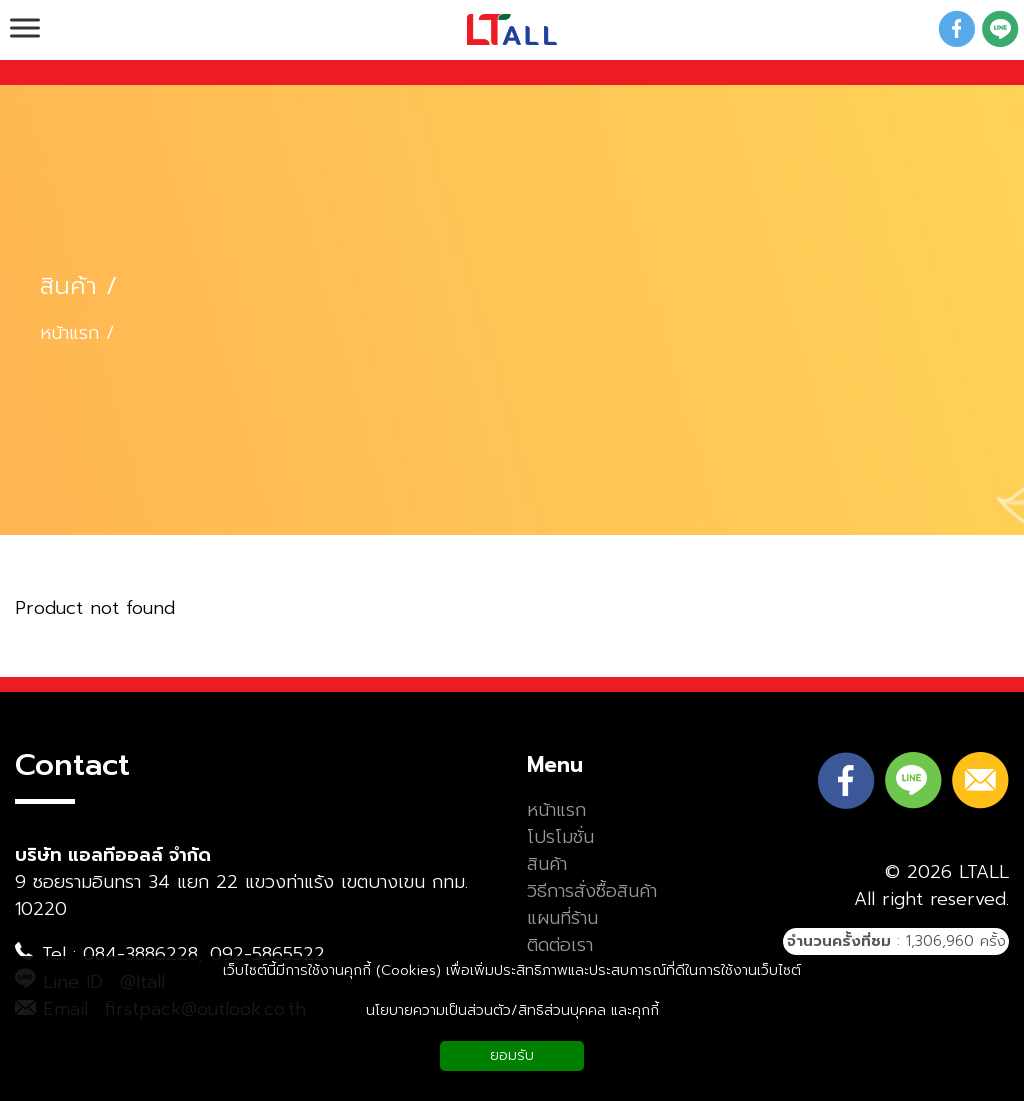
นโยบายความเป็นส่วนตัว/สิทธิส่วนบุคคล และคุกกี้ (512, 1010)
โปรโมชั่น (560, 837)
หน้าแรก (69, 333)
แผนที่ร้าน (562, 918)
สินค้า (68, 286)
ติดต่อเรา (560, 945)
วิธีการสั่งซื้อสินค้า (592, 891)
